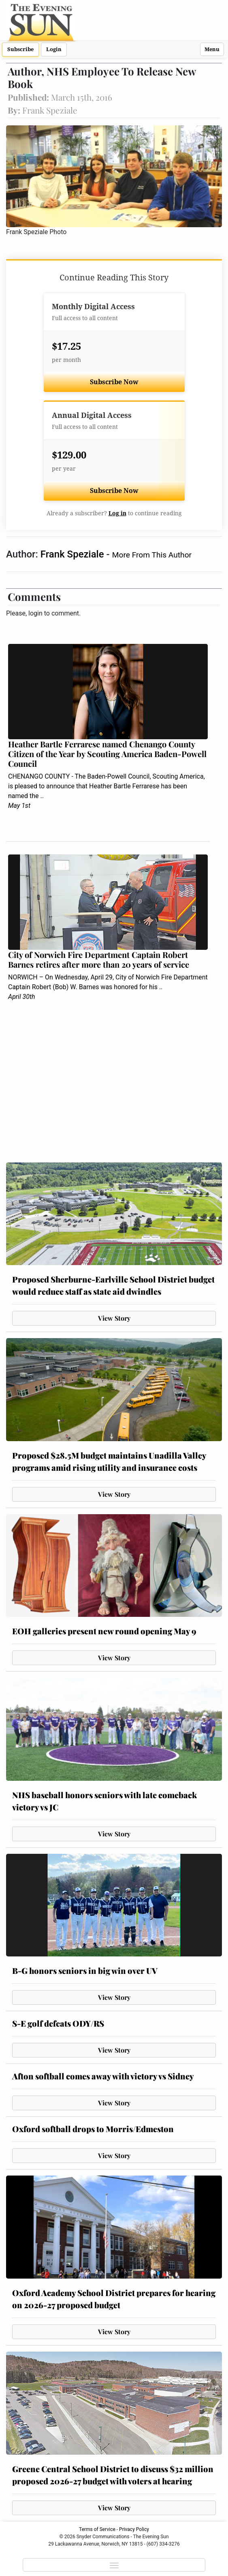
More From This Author (152, 555)
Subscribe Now (114, 382)
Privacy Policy (134, 2529)
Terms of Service (97, 2529)
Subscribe (20, 49)
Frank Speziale (73, 554)
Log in (117, 513)
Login (54, 49)
